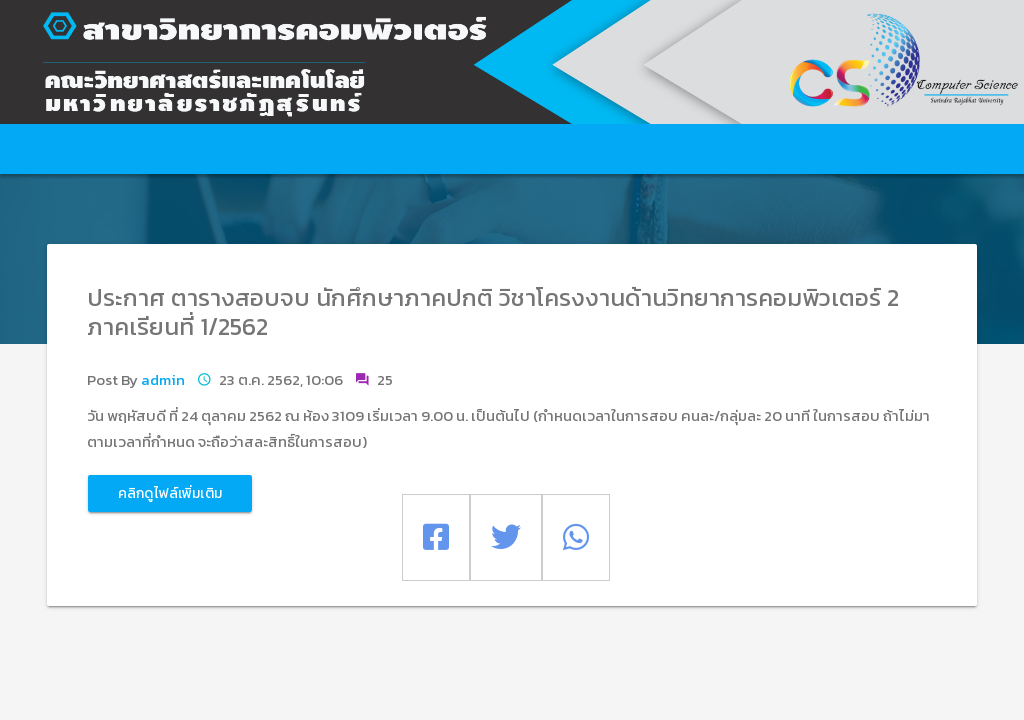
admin (163, 379)
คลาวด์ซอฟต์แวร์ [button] (750, 149)
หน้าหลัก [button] (93, 149)
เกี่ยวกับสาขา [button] (210, 149)
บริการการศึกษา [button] (351, 149)
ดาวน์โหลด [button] (897, 149)
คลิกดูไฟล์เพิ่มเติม (170, 493)
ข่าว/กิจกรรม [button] (492, 149)
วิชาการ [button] (615, 149)
